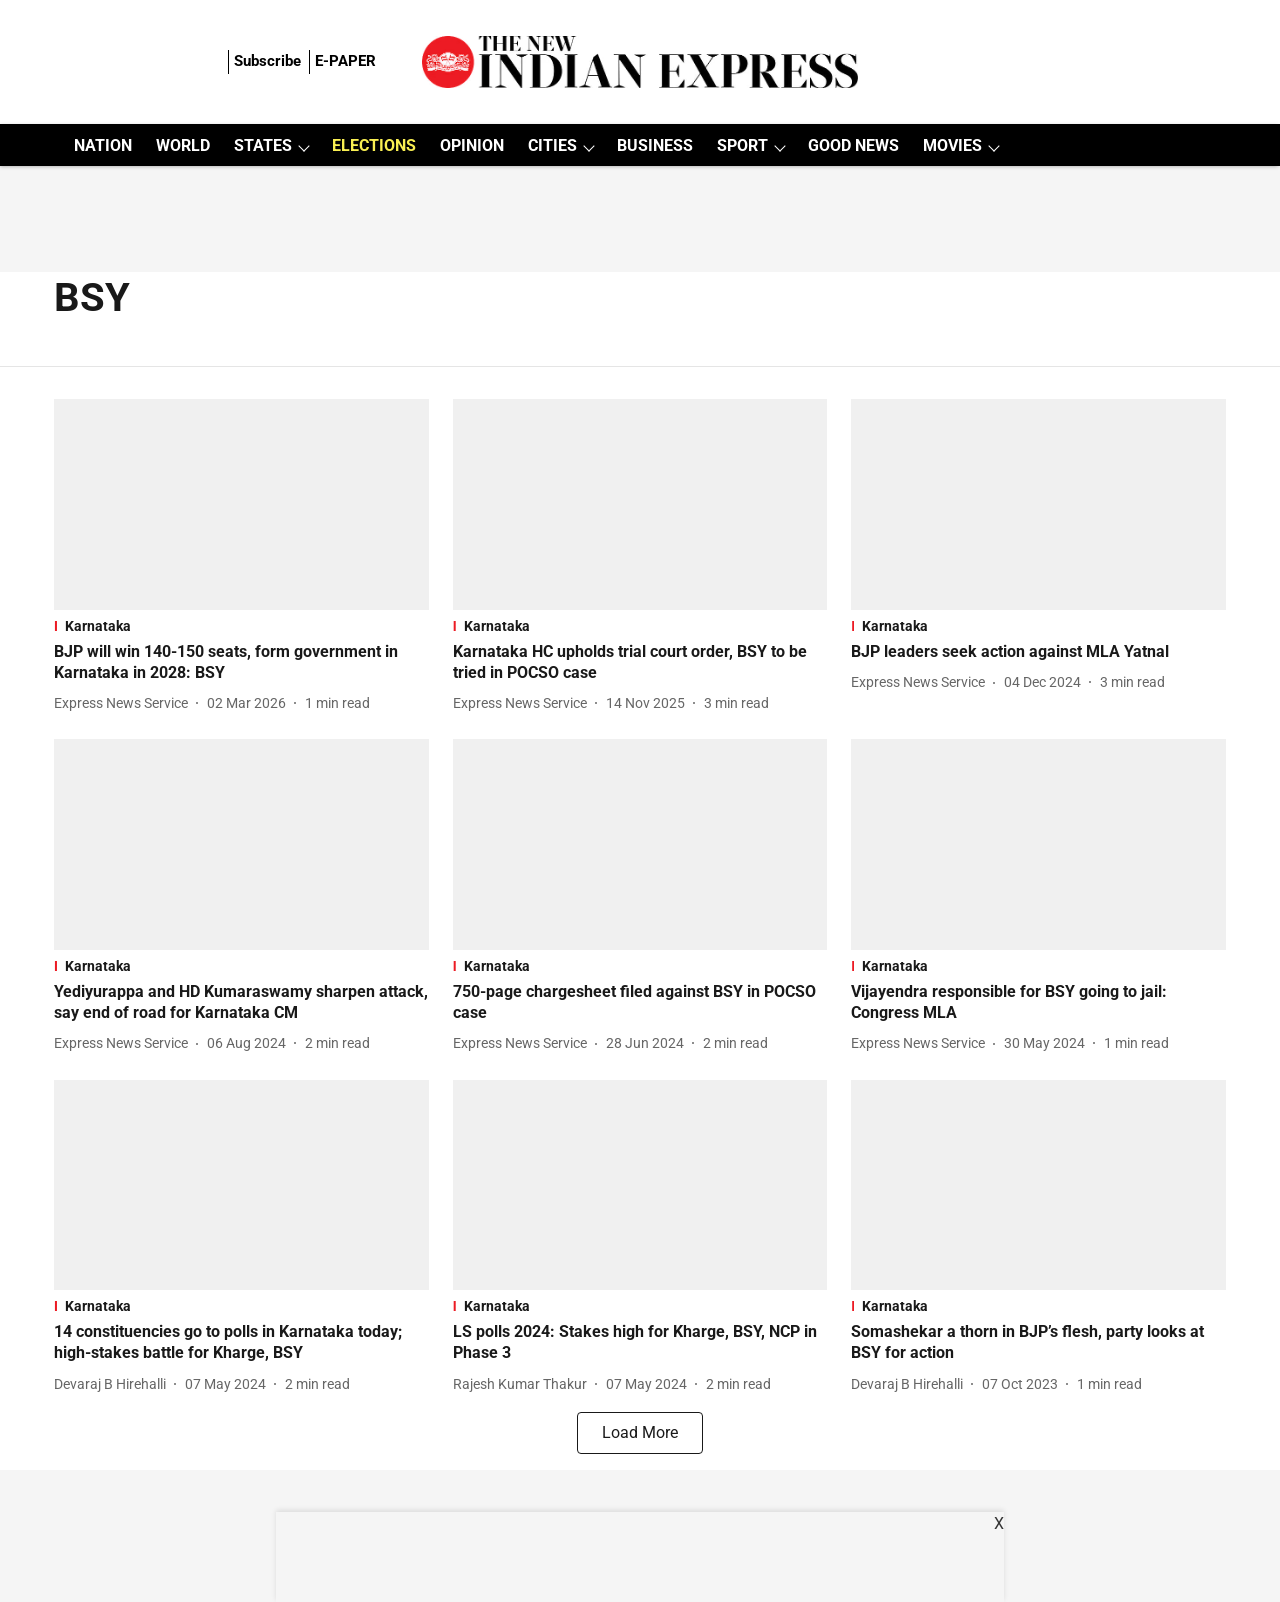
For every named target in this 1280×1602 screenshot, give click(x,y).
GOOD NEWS (853, 145)
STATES (263, 145)
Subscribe (267, 61)
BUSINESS (655, 145)
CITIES (552, 145)
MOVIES (952, 145)
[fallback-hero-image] (241, 504)
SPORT (742, 145)
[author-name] (125, 703)
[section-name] (241, 626)
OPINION (472, 145)
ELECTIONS (374, 145)
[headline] (241, 663)
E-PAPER (345, 61)
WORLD (183, 145)
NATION (103, 145)
